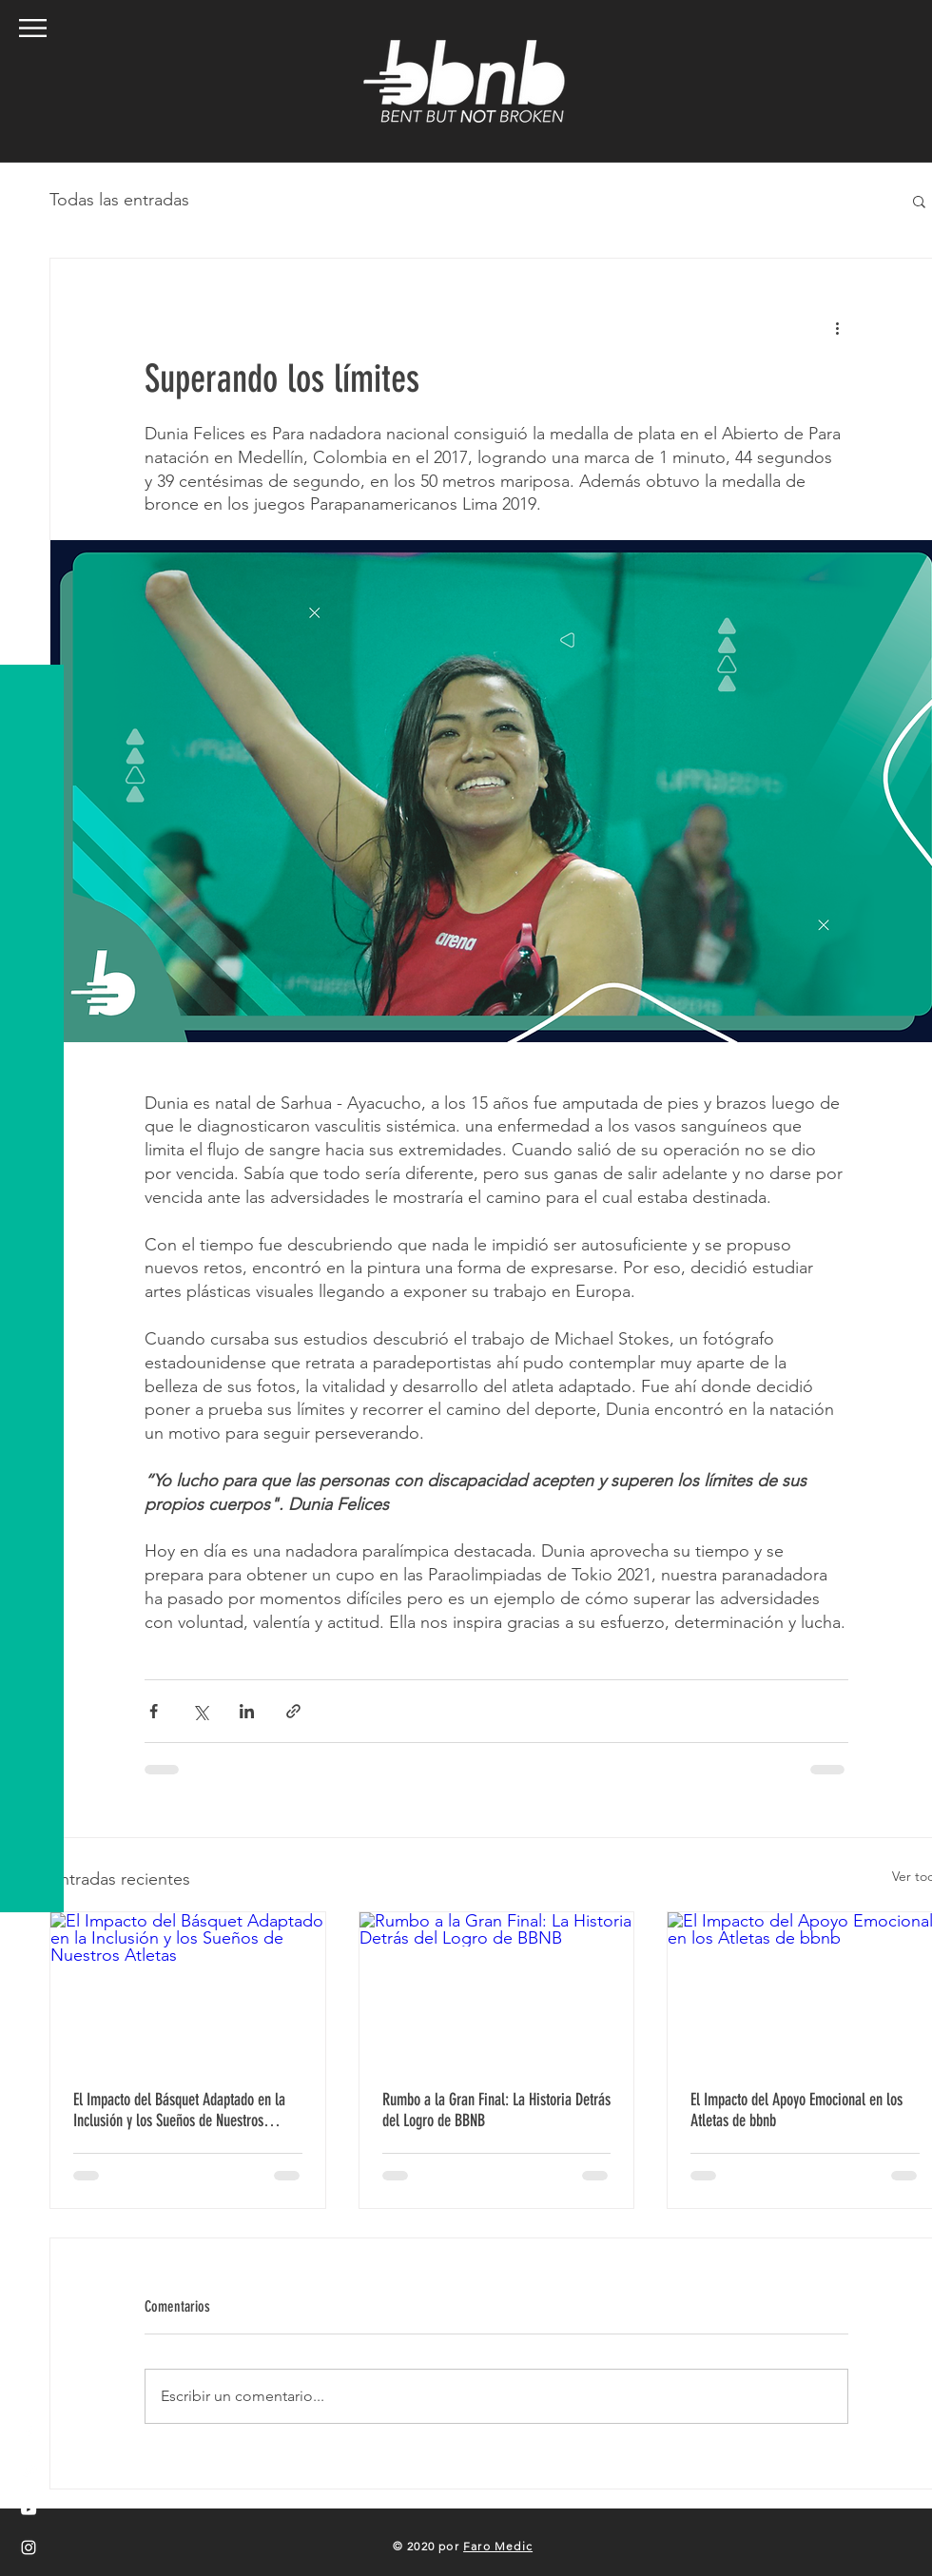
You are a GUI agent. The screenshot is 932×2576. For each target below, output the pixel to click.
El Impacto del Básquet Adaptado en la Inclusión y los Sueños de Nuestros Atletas (179, 2110)
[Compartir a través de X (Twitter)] (200, 1711)
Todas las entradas (119, 199)
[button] (33, 28)
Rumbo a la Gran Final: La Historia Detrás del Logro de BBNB (496, 2110)
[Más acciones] (836, 327)
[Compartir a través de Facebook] (154, 1711)
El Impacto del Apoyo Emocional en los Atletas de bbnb (796, 2110)
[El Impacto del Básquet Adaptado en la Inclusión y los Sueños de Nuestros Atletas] (187, 1989)
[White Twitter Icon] (28, 2471)
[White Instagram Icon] (28, 2547)
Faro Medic (498, 2546)
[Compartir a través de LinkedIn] (247, 1711)
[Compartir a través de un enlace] (293, 1711)
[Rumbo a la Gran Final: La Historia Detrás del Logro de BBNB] (496, 1989)
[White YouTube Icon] (28, 2509)
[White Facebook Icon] (28, 2433)
